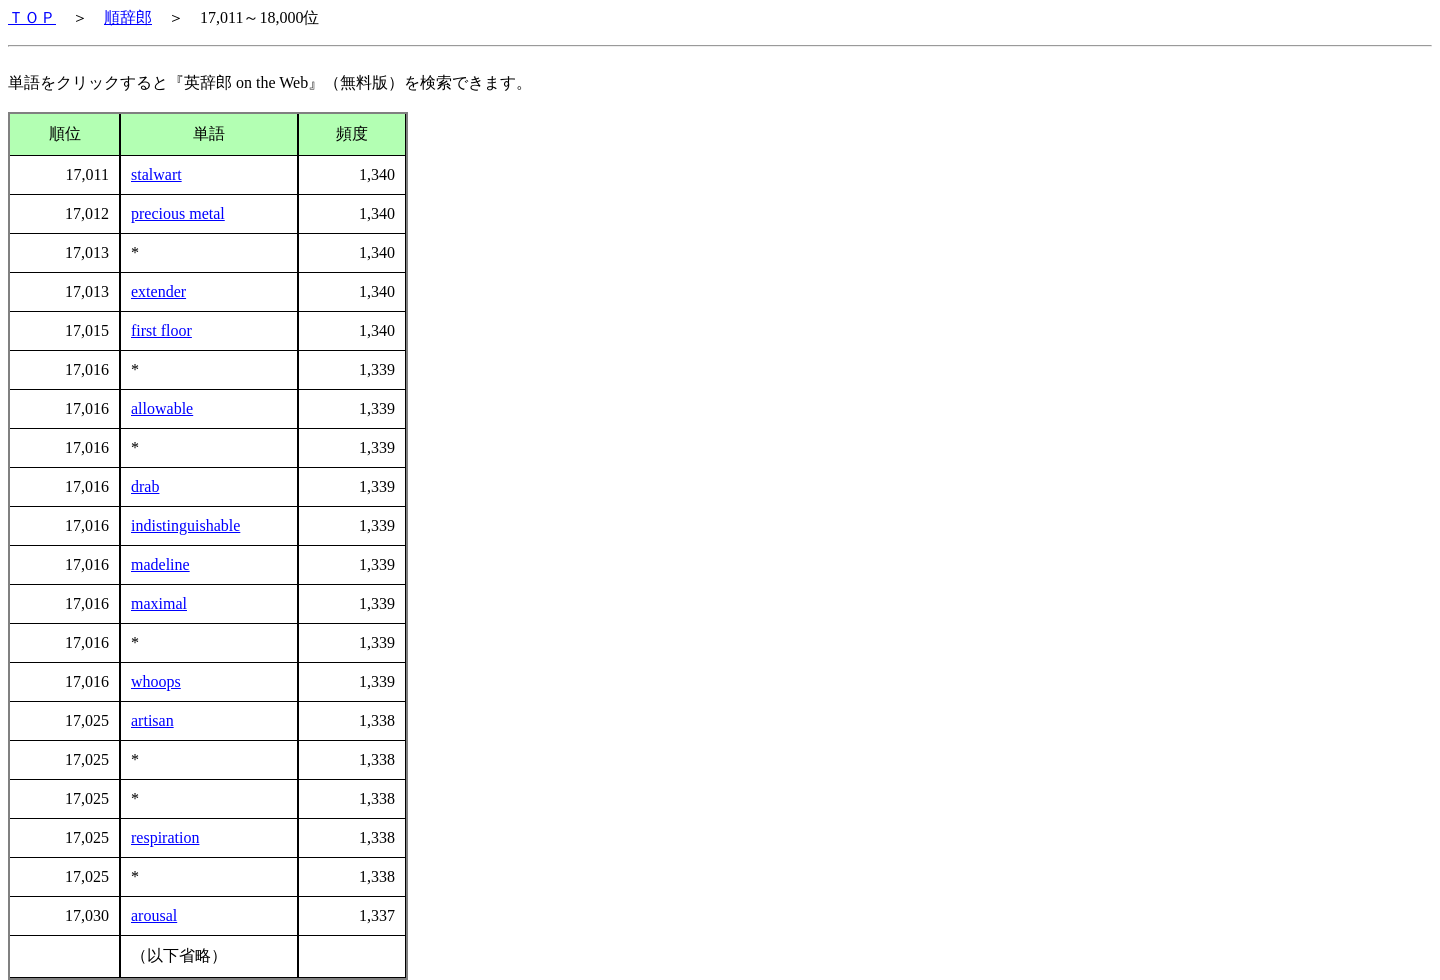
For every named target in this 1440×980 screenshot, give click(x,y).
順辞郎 (128, 17)
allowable (162, 408)
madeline (160, 564)
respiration (165, 837)
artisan (152, 720)
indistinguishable (185, 525)
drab (145, 486)
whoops (156, 681)
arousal (154, 915)
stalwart (156, 174)
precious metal (178, 213)
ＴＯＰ (32, 17)
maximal (159, 603)
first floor (161, 330)
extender (158, 291)
